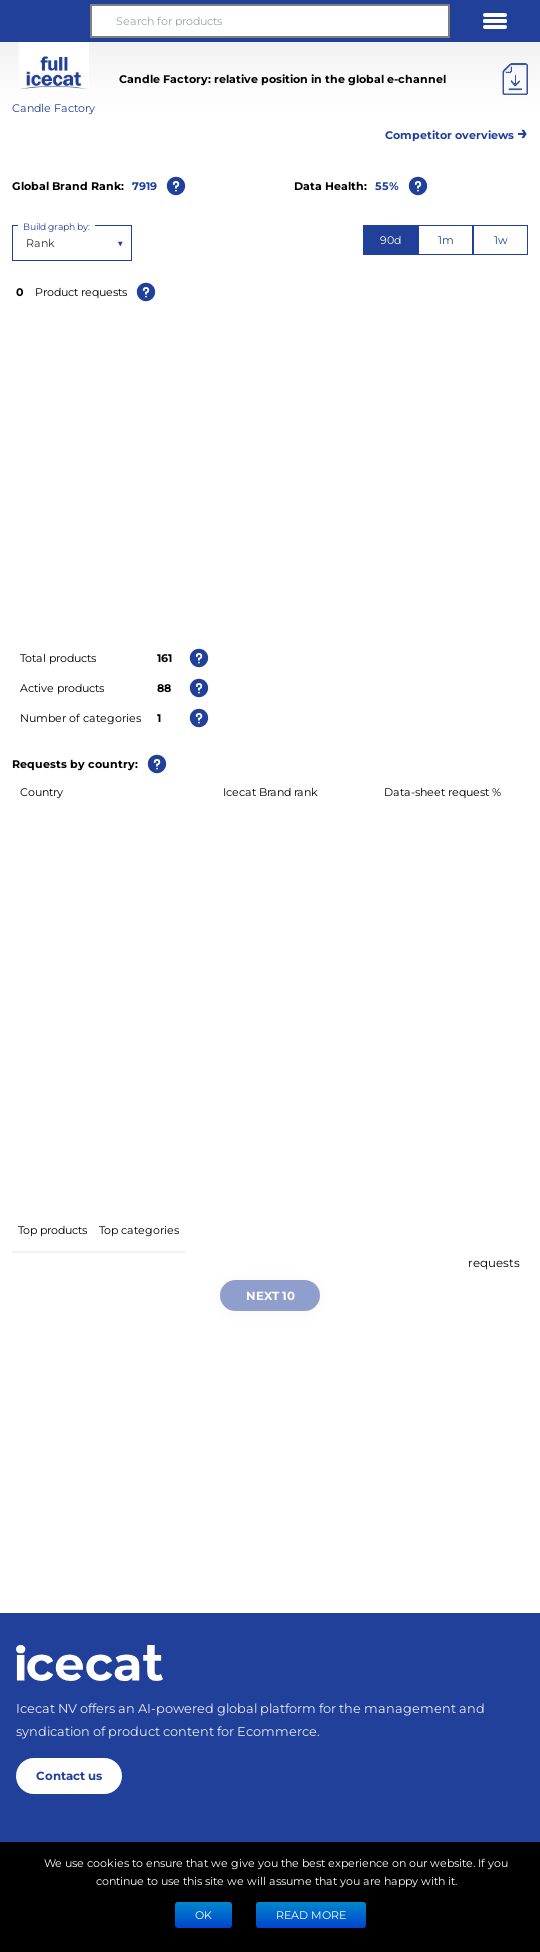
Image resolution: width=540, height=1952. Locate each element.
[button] (45, 21)
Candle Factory (53, 107)
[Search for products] (269, 21)
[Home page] (89, 1663)
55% (387, 185)
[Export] (515, 79)
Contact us (69, 1775)
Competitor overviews (456, 131)
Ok (203, 1914)
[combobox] (27, 243)
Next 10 (270, 1295)
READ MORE (311, 1914)
